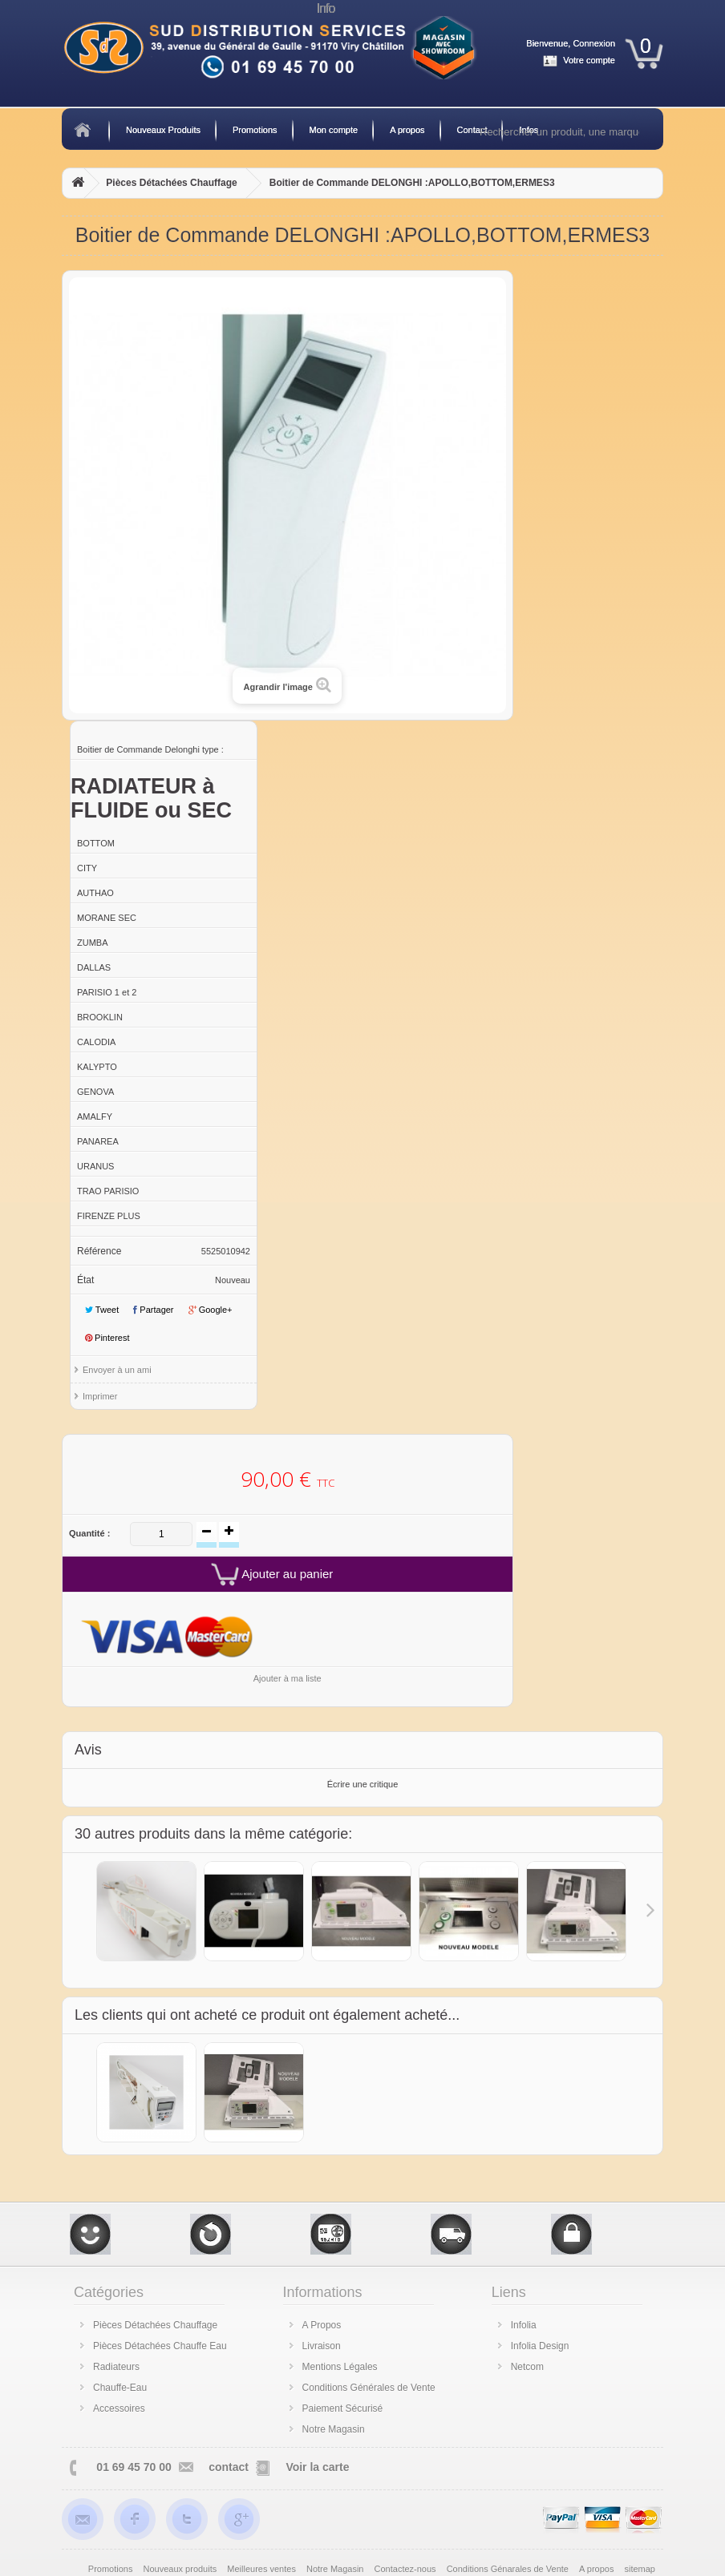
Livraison (321, 2346)
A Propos (322, 2325)
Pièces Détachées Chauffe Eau (160, 2346)
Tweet (102, 1309)
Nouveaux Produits (163, 130)
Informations (322, 2292)
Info (326, 8)
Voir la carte (317, 2467)
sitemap (639, 2569)
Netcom (527, 2366)
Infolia (524, 2325)
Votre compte (589, 60)
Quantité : (89, 1533)
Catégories (109, 2292)
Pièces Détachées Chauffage (171, 182)
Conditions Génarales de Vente (509, 2569)
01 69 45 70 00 (133, 2467)
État (85, 1280)
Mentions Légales (340, 2366)
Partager (153, 1309)
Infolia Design (540, 2346)
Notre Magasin (333, 2429)
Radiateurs (116, 2366)
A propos (407, 130)
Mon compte (334, 130)
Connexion (594, 43)
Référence (99, 1251)
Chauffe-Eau (120, 2387)
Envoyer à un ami (117, 1370)
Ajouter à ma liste (287, 1678)
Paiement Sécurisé (342, 2408)
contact (229, 2467)
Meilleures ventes (262, 2569)
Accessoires (119, 2408)
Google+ (210, 1309)
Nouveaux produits (182, 2569)
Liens (509, 2292)
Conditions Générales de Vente (368, 2387)
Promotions (255, 130)
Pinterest (107, 1338)
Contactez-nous (407, 2569)
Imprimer (100, 1396)
